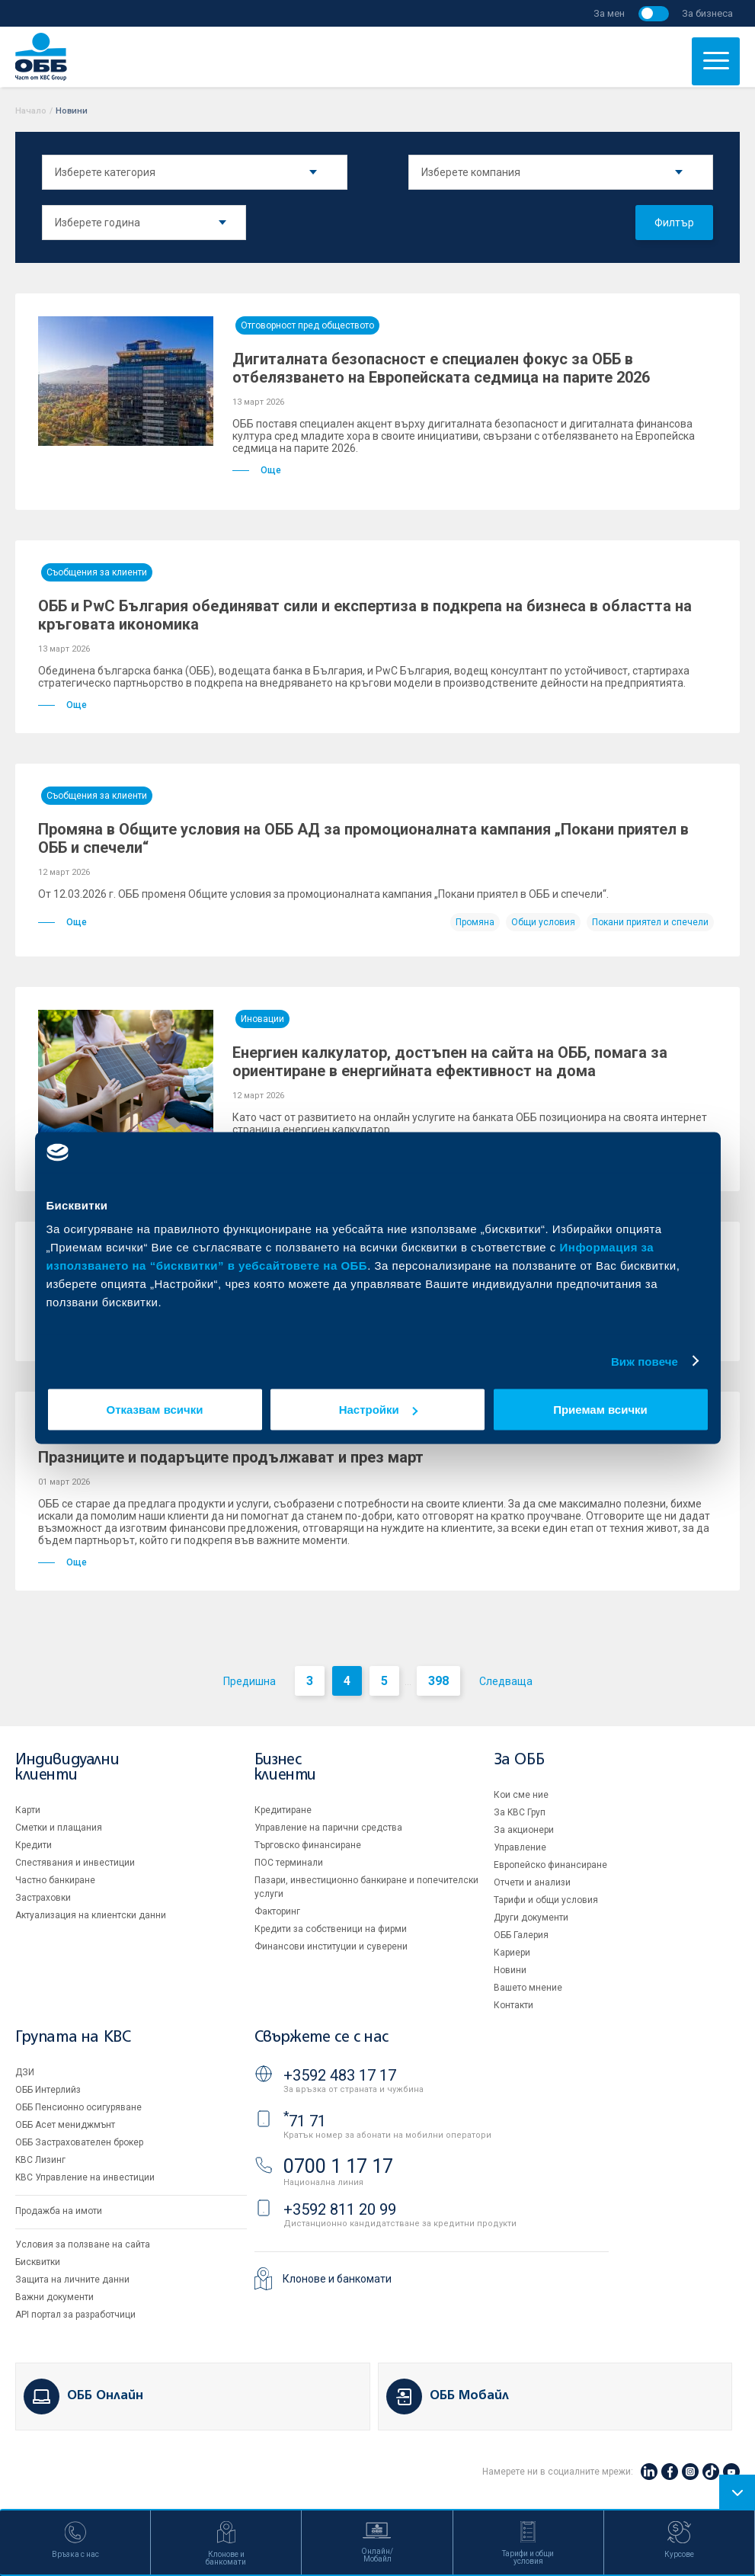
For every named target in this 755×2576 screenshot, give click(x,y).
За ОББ (519, 1760)
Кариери (512, 1952)
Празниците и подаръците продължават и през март (231, 1457)
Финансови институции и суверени (331, 1946)
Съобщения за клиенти (96, 572)
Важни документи (54, 2297)
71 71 (304, 2121)
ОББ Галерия (521, 1935)
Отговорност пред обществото (307, 325)
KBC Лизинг (40, 2160)
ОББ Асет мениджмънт (65, 2124)
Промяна (475, 922)
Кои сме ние (521, 1794)
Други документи (531, 1917)
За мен (609, 13)
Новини (510, 1970)
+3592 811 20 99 (339, 2209)
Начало (30, 111)
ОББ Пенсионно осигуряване (78, 2107)
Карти (27, 1810)
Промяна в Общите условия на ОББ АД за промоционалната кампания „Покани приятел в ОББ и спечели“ (363, 838)
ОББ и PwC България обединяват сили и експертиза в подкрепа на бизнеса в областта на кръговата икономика (365, 615)
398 (438, 1681)
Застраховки (43, 1897)
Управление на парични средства (328, 1827)
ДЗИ (24, 2072)
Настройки (378, 1409)
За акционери (524, 1830)
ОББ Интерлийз (48, 2089)
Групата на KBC (72, 2037)
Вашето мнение (528, 1987)
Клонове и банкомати (337, 2279)
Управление (520, 1847)
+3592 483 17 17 (339, 2075)
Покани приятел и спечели (650, 922)
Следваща (506, 1681)
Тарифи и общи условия (546, 1900)
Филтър (674, 222)
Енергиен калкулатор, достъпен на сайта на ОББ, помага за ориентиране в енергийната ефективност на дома (449, 1061)
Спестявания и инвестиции (75, 1862)
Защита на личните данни (72, 2279)
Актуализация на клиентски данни (90, 1915)
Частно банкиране (55, 1880)
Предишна (249, 1681)
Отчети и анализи (532, 1882)
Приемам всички (600, 1409)
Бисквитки (37, 2262)
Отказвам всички (155, 1409)
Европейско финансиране (550, 1865)
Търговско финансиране (307, 1845)
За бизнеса (707, 13)
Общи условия (543, 922)
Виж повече (644, 1360)
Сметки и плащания (58, 1827)
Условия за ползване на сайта (82, 2244)
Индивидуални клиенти (67, 1768)
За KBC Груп (519, 1812)
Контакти (513, 2005)
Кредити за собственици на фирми (330, 1929)
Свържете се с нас (321, 2037)
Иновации (262, 1019)
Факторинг (277, 1911)
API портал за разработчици (75, 2314)
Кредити (33, 1845)
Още (256, 470)
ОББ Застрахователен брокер (79, 2142)
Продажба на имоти (58, 2211)
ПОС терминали (288, 1862)
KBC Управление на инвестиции (85, 2177)
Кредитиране (283, 1810)
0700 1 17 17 (338, 2166)
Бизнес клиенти (285, 1768)
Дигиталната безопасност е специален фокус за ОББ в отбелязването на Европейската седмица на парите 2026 (441, 368)
